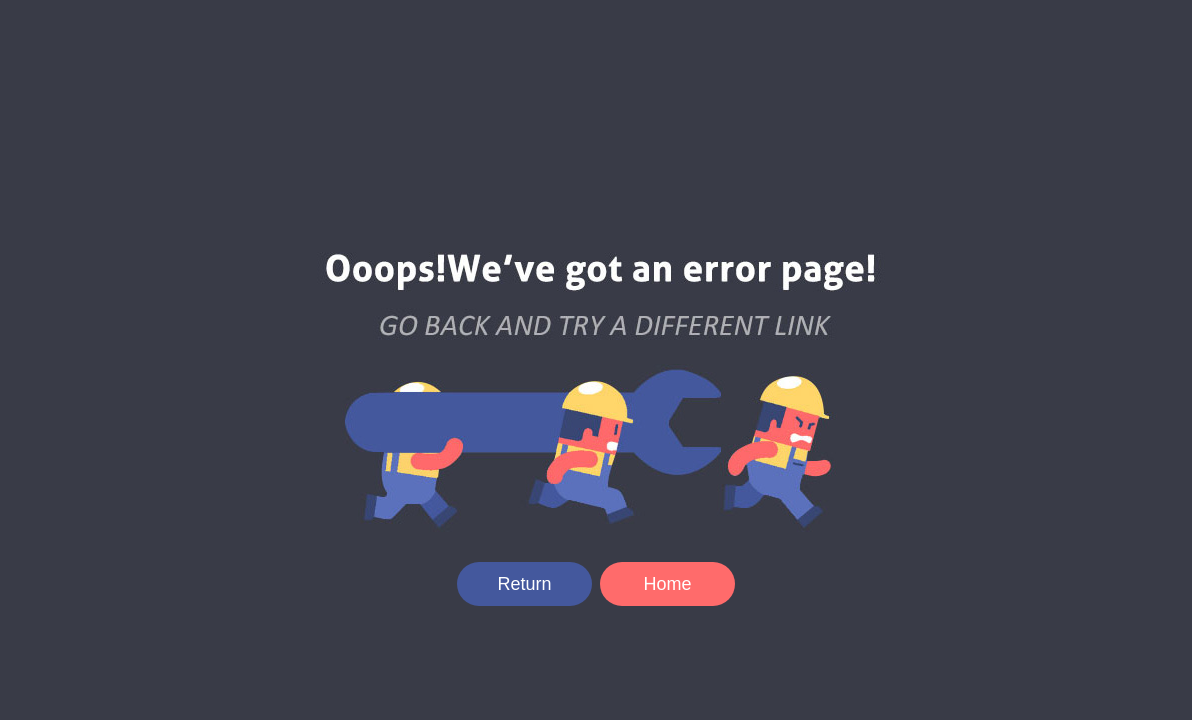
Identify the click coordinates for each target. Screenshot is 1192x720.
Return (524, 584)
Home (667, 584)
